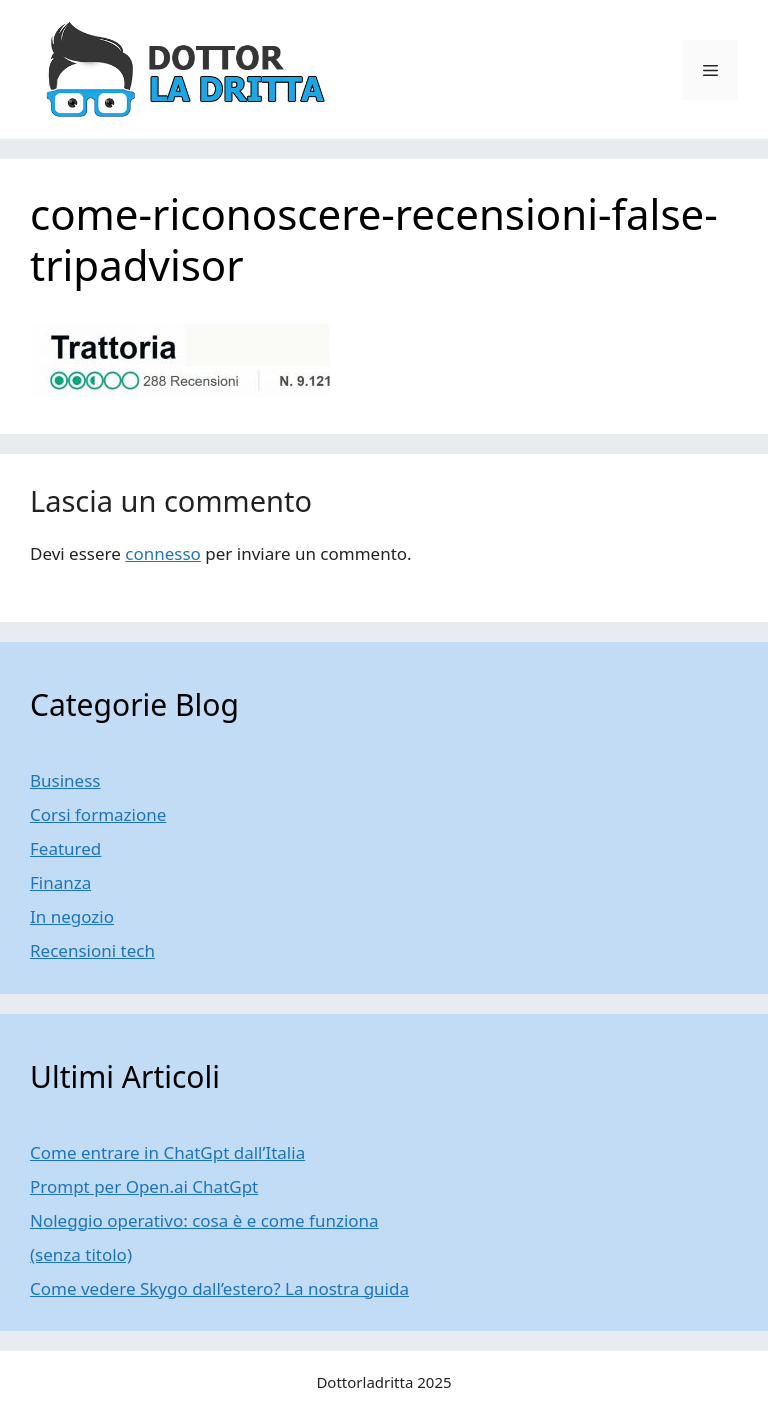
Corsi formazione (98, 814)
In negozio (72, 916)
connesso (163, 553)
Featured (65, 848)
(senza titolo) (81, 1254)
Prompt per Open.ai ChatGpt (144, 1186)
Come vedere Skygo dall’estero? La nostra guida (219, 1288)
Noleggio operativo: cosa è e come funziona (204, 1220)
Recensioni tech (92, 950)
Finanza (60, 882)
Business (65, 780)
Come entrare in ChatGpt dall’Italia (167, 1152)
